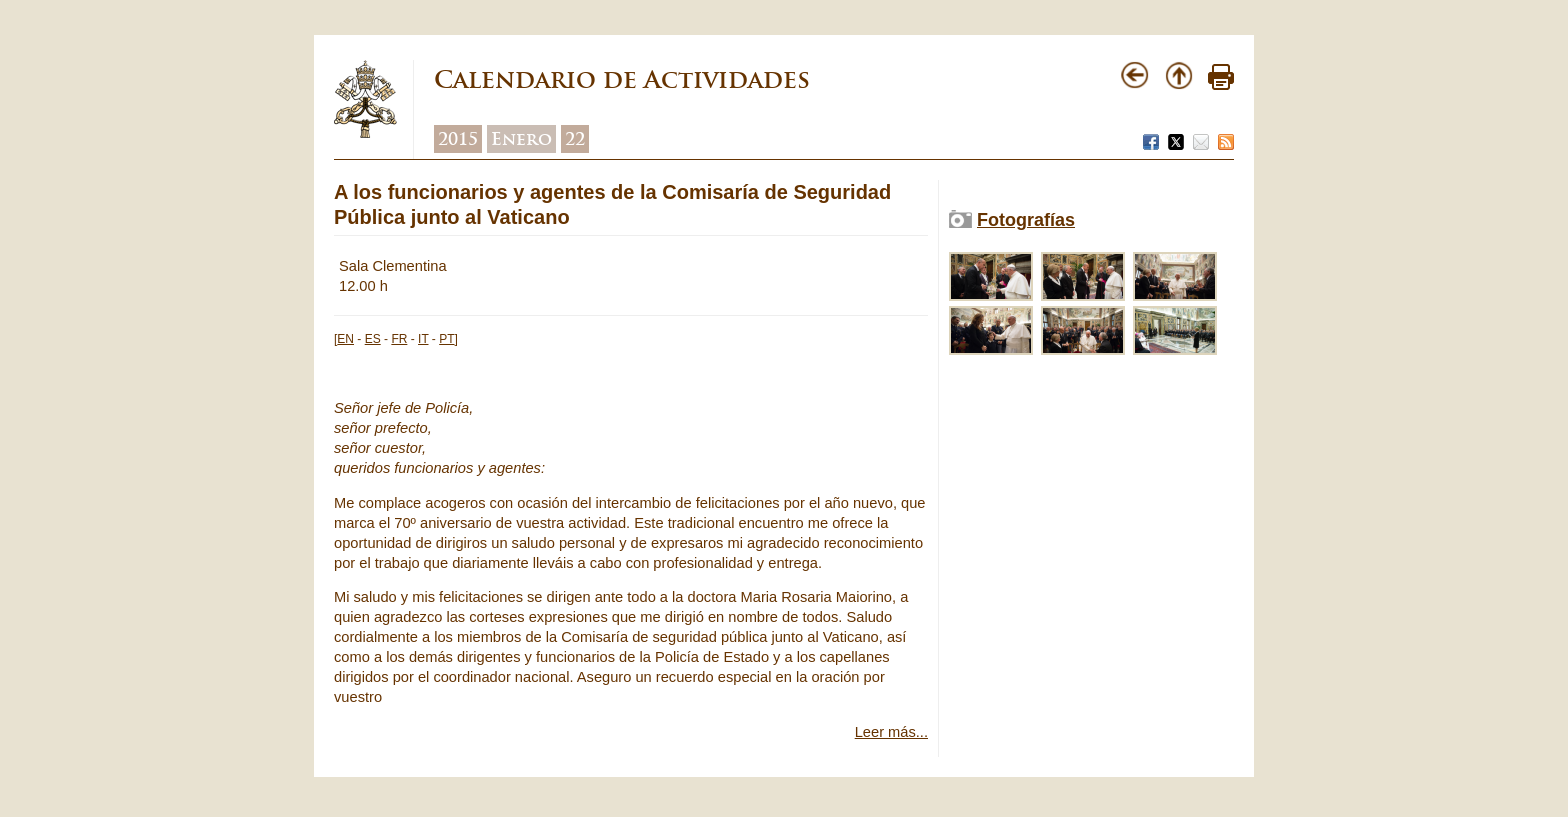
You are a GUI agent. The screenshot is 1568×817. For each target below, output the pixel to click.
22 (575, 139)
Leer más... (891, 732)
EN (345, 339)
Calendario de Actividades (622, 79)
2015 (458, 139)
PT (446, 339)
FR (399, 339)
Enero (521, 139)
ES (373, 339)
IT (423, 339)
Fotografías (1026, 220)
